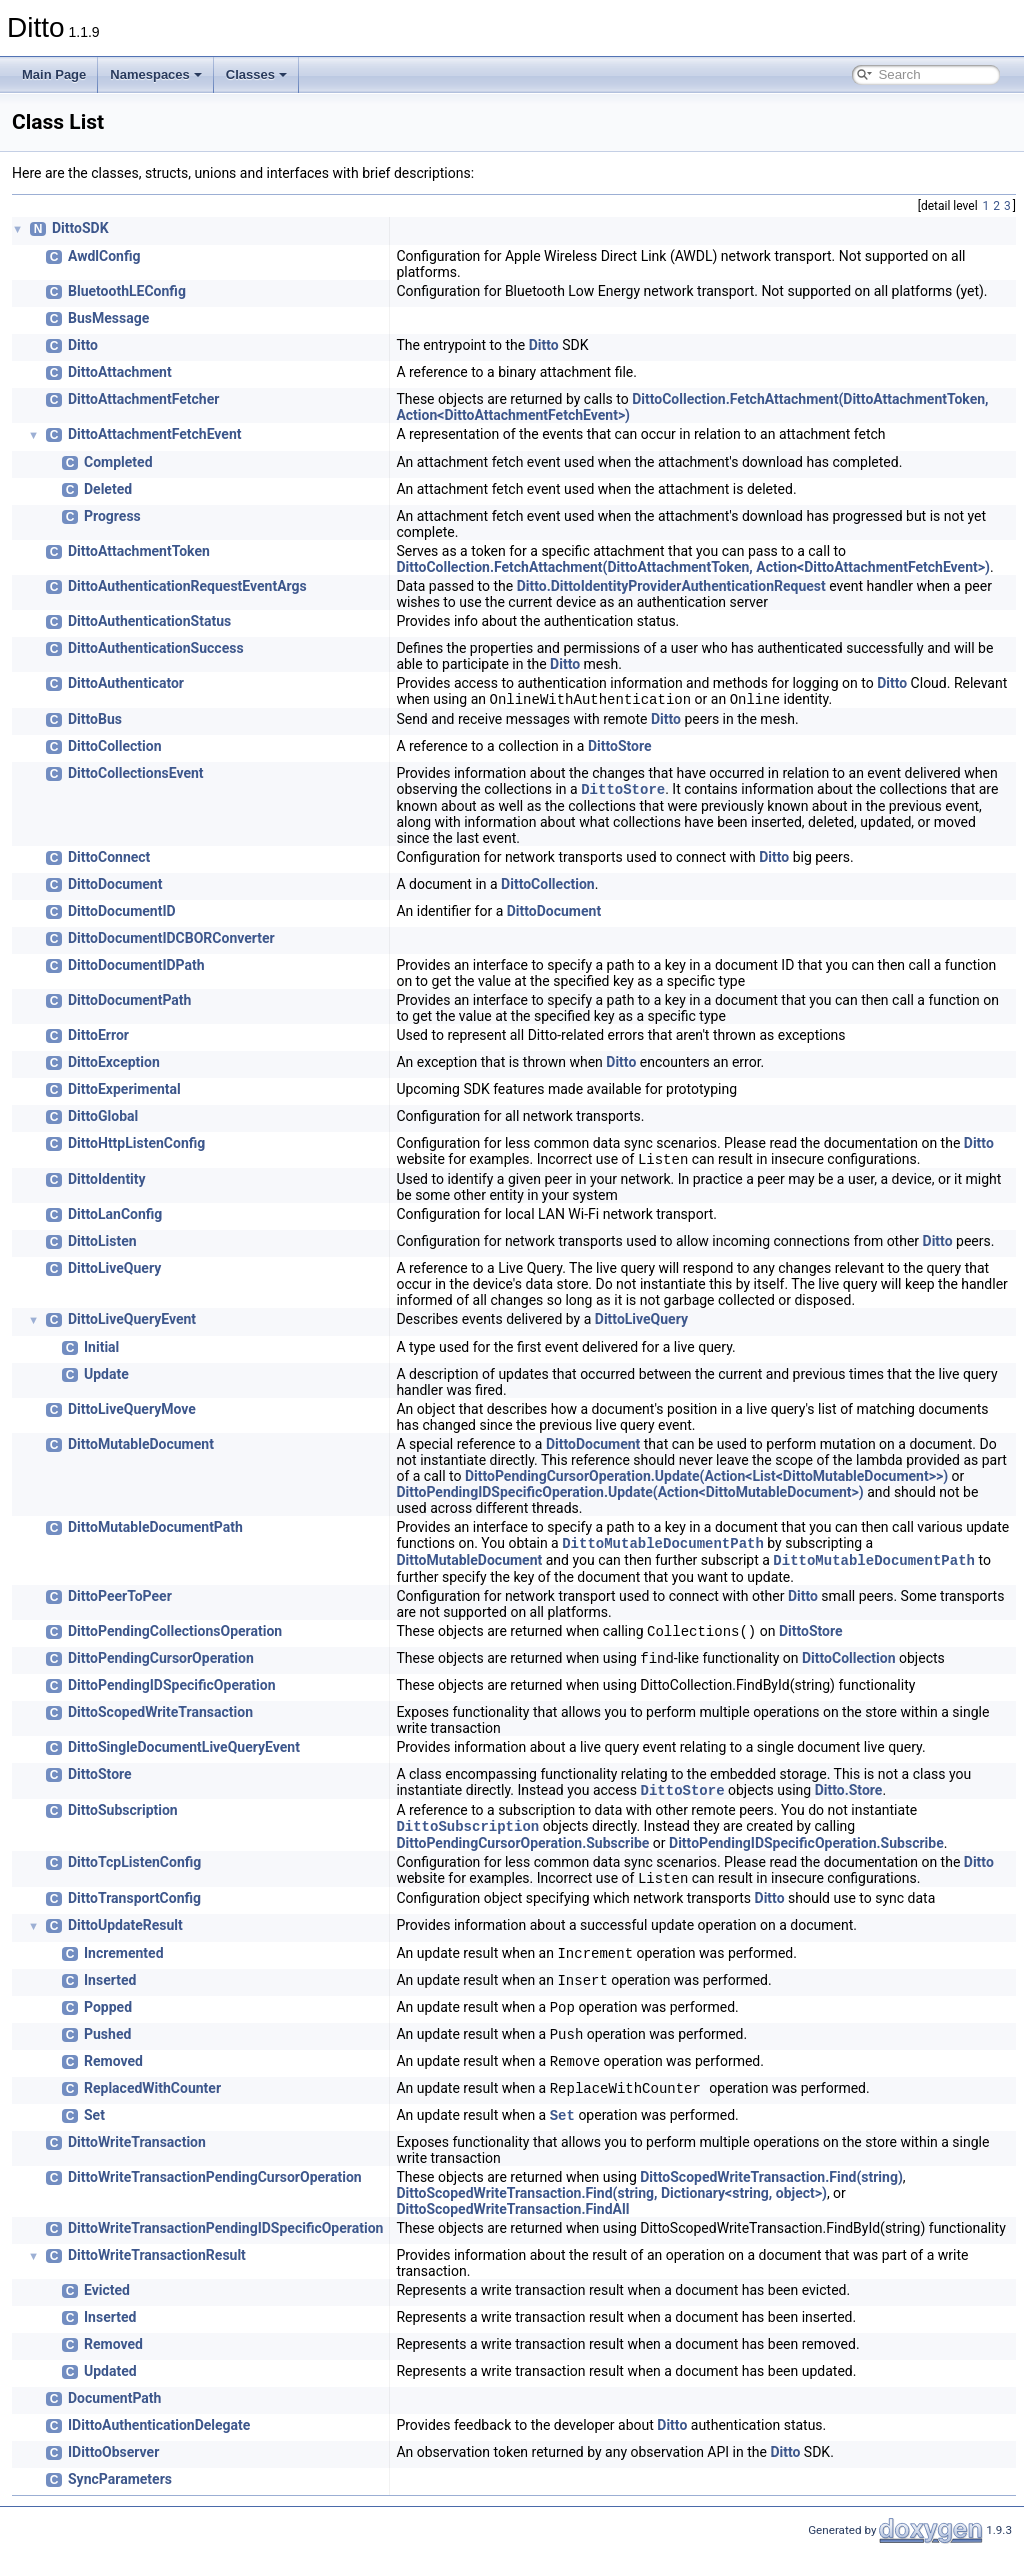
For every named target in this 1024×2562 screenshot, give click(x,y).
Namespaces (156, 74)
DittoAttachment (120, 372)
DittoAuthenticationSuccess (156, 648)
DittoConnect (109, 861)
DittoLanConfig (115, 1220)
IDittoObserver (113, 2468)
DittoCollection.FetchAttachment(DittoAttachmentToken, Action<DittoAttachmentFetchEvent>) (693, 567)
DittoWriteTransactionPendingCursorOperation (215, 2193)
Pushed (107, 2050)
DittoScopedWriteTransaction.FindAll (512, 2225)
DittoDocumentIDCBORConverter (171, 942)
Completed (118, 462)
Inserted (110, 1996)
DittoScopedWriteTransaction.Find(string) (771, 2193)
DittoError (98, 1039)
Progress (112, 516)
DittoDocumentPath (129, 1004)
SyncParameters (120, 2495)
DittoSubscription (123, 1822)
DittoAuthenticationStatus (149, 621)
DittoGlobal (103, 1120)
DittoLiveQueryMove (132, 1415)
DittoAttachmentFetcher (143, 399)
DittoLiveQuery (114, 1274)
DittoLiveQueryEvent (132, 1325)
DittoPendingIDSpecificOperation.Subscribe (806, 1857)
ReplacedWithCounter (152, 2104)
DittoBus (95, 721)
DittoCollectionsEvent (136, 775)
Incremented (124, 1969)
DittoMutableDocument (141, 1450)
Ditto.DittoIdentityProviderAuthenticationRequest (671, 586)
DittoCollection (115, 748)
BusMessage (108, 318)
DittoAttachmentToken (139, 551)
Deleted (108, 489)
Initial (101, 1353)
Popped (108, 2023)
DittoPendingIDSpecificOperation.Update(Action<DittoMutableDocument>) (629, 1498)
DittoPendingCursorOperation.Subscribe (522, 1857)
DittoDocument (115, 888)
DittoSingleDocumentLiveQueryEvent (184, 1757)
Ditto (83, 345)
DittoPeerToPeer (120, 1606)
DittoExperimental (124, 1093)
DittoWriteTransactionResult (157, 2271)
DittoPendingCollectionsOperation (175, 1641)
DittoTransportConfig (134, 1914)
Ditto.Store (849, 1802)
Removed (113, 2077)
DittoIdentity (107, 1185)
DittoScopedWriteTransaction (160, 1722)
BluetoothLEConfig (127, 291)
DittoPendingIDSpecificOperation (172, 1695)
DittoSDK (80, 228)
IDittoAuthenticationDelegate (159, 2441)
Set (94, 2131)
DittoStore (620, 748)
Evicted (107, 2306)
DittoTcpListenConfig (134, 1876)
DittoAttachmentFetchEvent (154, 434)
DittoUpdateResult (125, 1941)
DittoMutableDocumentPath (155, 1533)
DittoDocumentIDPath (136, 969)
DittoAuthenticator (126, 683)
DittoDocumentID (122, 915)
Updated (110, 2387)
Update (106, 1380)
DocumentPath (114, 2414)
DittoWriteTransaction (137, 2158)
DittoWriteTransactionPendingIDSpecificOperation (225, 2244)
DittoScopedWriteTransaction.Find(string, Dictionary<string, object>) (611, 2209)
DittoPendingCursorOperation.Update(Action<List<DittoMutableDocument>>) (706, 1482)
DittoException (114, 1066)
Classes (256, 74)
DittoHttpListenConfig (136, 1147)
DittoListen (102, 1247)
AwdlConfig (104, 256)
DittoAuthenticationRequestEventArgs (187, 586)
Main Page (54, 74)
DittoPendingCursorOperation (161, 1668)
